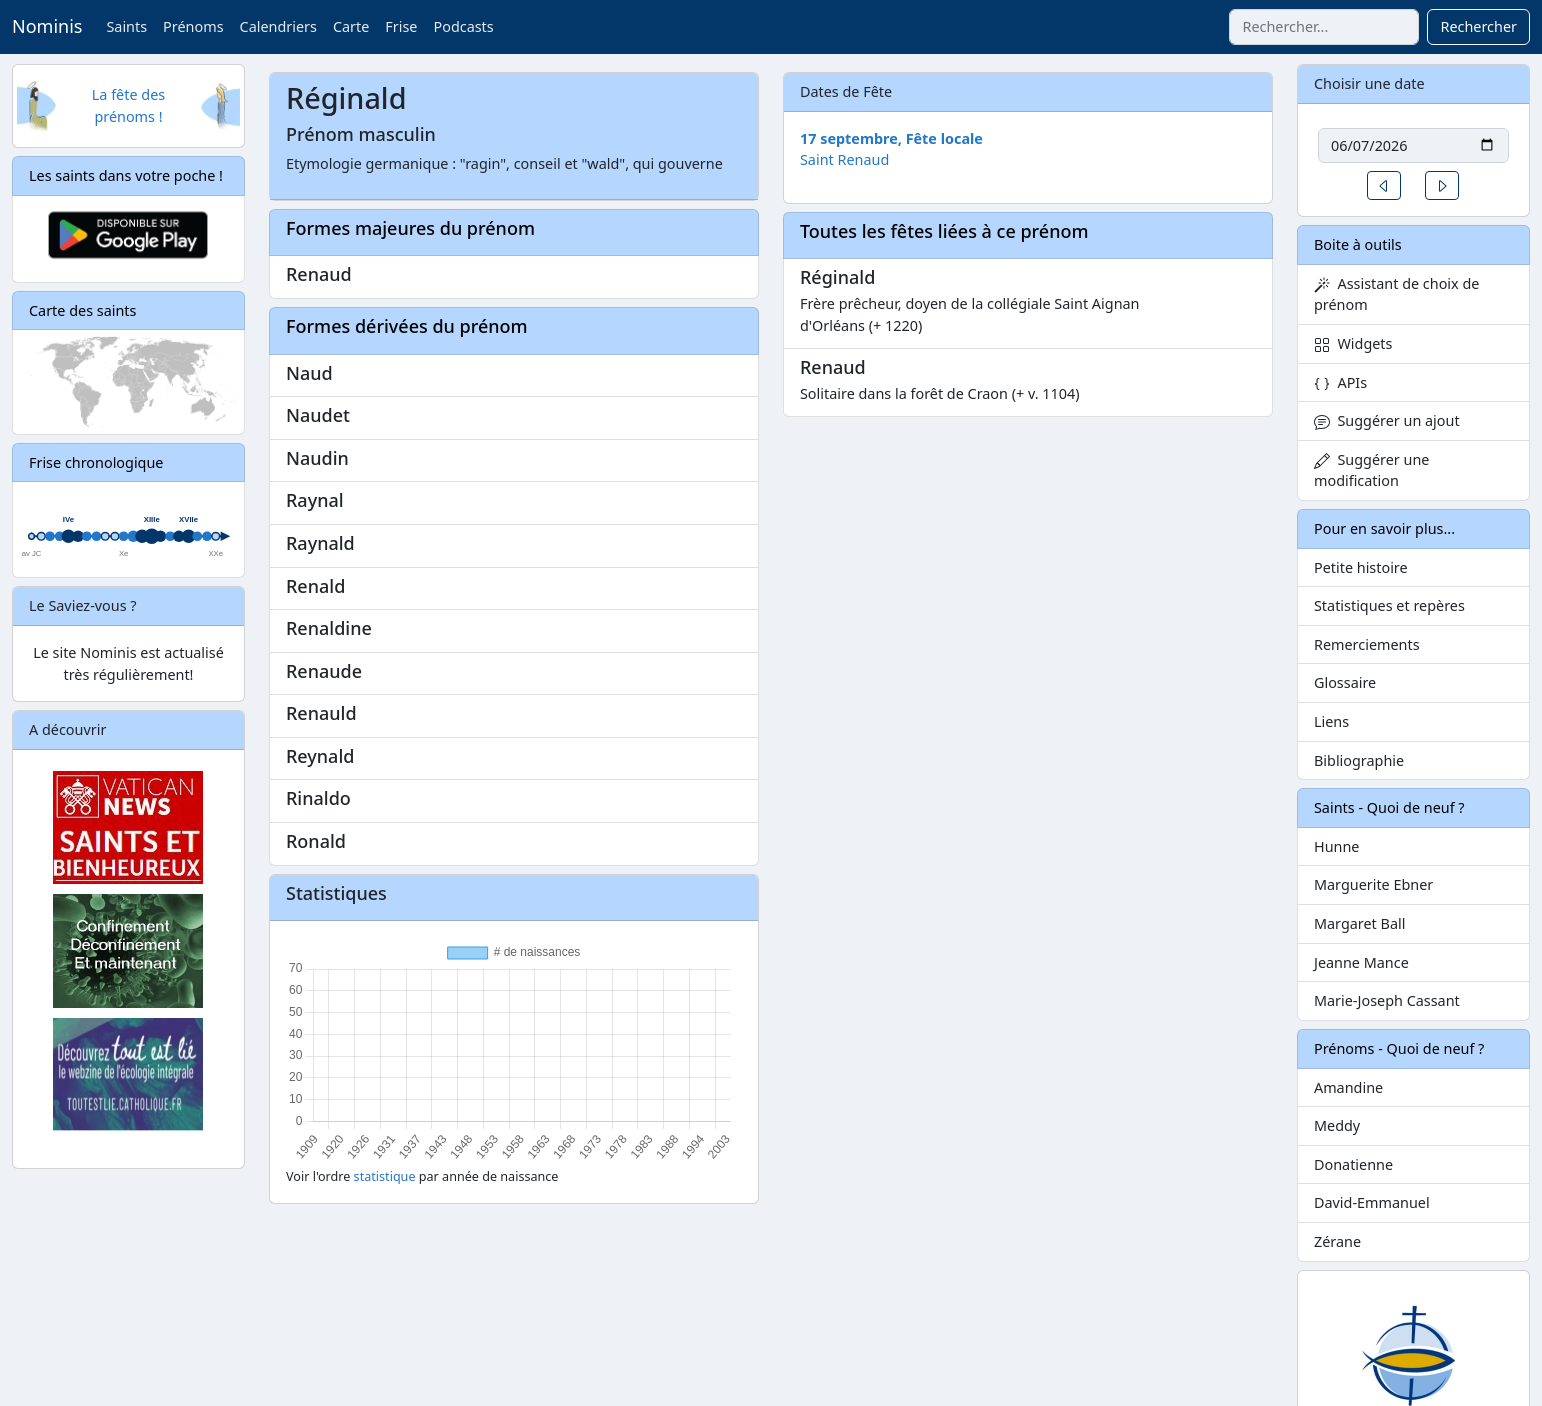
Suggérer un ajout (1387, 420)
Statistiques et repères (1389, 605)
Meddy (1337, 1125)
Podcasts (463, 26)
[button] (1384, 185)
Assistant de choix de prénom (1396, 294)
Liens (1331, 721)
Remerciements (1367, 644)
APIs (1340, 382)
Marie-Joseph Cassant (1387, 1000)
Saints (126, 26)
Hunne (1336, 846)
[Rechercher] (1324, 27)
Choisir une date (1369, 83)
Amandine (1348, 1087)
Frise (401, 26)
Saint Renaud (844, 159)
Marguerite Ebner (1373, 884)
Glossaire (1345, 682)
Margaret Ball (1359, 923)
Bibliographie (1359, 760)
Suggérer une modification (1371, 470)
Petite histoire (1361, 567)
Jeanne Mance (1361, 962)
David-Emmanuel (1372, 1202)
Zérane (1337, 1241)
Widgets (1353, 343)
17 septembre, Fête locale (891, 138)
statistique (385, 1176)
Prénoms (193, 26)
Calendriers (278, 26)
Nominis (47, 26)
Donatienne (1353, 1164)
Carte (351, 26)
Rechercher (1478, 26)
